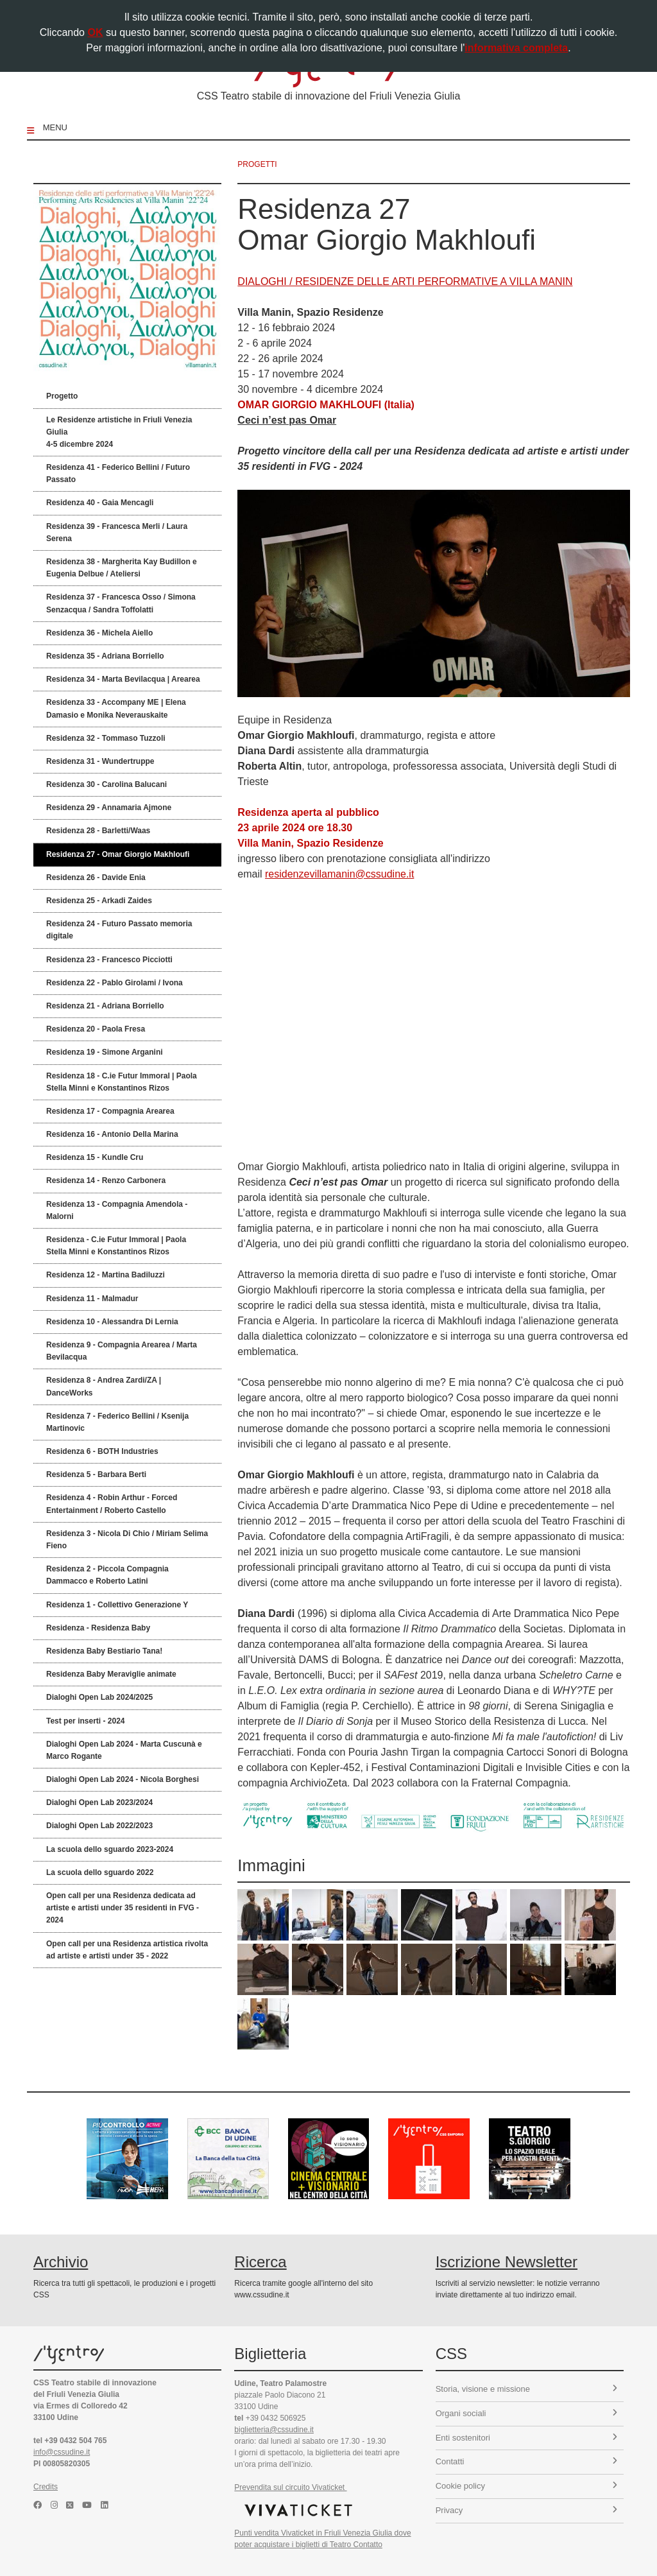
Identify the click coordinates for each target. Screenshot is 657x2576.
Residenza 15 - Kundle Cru (94, 1157)
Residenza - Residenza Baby (98, 1627)
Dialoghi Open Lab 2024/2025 (99, 1697)
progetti (257, 164)
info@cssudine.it (61, 2452)
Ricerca (260, 2261)
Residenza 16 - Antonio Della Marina (112, 1134)
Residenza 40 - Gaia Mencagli (99, 502)
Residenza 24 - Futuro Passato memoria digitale (119, 929)
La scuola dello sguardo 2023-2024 (109, 1849)
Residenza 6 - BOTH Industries (102, 1451)
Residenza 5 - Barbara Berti (96, 1474)
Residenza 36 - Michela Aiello (99, 632)
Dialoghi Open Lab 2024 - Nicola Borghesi (122, 1779)
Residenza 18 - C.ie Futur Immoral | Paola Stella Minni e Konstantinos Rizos (121, 1082)
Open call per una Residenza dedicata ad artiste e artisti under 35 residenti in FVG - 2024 (122, 1907)
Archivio (60, 2261)
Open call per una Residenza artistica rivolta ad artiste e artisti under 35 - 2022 (127, 1949)
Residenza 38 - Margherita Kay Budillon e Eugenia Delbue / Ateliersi (121, 567)
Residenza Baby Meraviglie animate (111, 1674)
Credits (45, 2486)
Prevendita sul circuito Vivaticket (290, 2487)
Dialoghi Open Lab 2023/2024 (99, 1802)
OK (95, 32)
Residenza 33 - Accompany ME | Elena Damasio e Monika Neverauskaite (116, 708)
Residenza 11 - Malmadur (92, 1298)
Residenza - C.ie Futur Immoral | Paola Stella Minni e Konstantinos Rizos (116, 1245)
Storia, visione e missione (526, 2389)
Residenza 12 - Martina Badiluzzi (105, 1274)
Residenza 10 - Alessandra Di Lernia (112, 1321)
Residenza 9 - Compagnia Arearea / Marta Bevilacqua (121, 1350)
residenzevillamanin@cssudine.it (339, 874)
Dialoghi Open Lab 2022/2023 (99, 1825)
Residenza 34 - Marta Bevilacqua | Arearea (123, 679)
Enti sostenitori (526, 2437)
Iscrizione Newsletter (506, 2261)
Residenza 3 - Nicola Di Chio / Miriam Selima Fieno (127, 1539)
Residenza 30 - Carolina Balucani (106, 784)
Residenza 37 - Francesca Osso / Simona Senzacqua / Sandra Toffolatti (121, 603)
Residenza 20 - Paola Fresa (95, 1028)
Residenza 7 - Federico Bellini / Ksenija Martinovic (117, 1422)
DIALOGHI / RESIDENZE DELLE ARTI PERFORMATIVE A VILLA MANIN (404, 281)
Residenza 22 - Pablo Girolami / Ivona (114, 982)
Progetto (62, 396)
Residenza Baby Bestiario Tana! (104, 1651)
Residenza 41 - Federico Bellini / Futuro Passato (118, 473)
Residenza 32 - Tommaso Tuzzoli (106, 738)
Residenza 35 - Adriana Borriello (105, 656)
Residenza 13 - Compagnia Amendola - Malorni (116, 1210)
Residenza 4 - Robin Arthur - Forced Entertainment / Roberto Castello (111, 1503)
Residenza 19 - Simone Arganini (104, 1052)
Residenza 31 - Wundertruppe (100, 761)
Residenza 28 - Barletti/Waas (98, 830)
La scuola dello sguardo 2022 (99, 1872)
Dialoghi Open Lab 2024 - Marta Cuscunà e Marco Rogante (124, 1750)
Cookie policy (526, 2486)
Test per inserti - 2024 (85, 1720)
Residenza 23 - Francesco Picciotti (109, 959)
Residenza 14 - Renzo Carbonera (106, 1180)
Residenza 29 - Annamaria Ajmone (108, 807)
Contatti (526, 2461)
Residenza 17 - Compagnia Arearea (110, 1111)
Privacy (526, 2510)
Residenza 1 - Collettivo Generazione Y (117, 1604)
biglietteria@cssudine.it (274, 2429)
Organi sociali (526, 2413)
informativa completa (516, 47)
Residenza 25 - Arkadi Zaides (99, 900)
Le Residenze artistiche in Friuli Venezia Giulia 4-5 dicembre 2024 (119, 432)
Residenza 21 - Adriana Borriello (105, 1005)
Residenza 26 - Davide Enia (96, 877)
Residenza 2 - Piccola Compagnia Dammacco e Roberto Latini (107, 1575)
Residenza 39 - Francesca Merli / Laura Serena (116, 532)
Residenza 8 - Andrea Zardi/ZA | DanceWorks (103, 1386)
